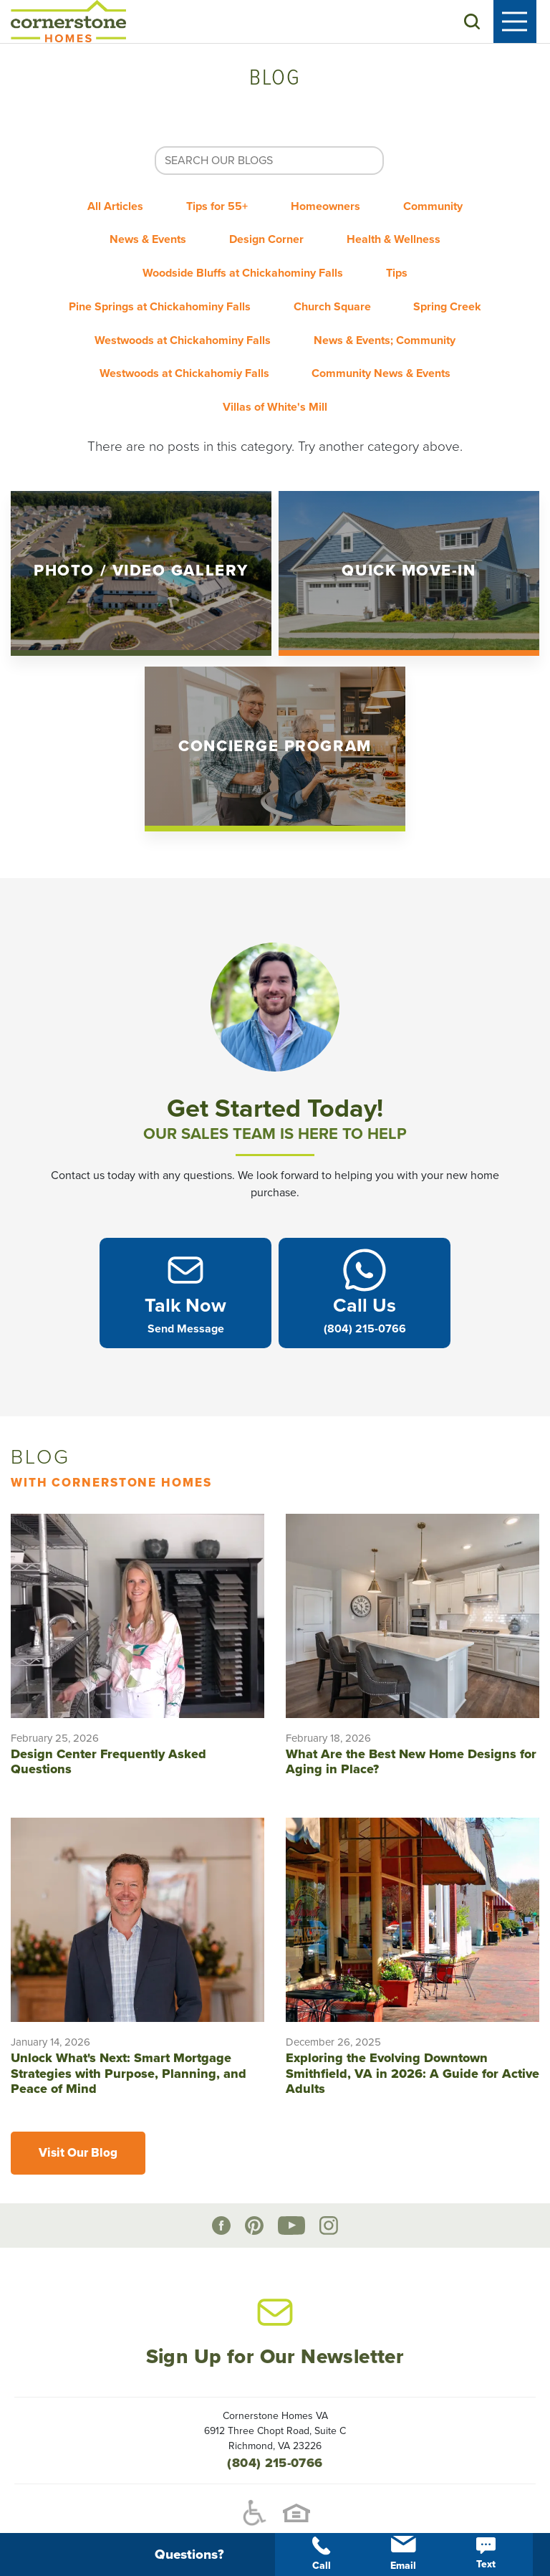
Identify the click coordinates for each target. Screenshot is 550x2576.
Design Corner (266, 236)
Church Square (391, 294)
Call (321, 2554)
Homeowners (329, 208)
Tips (400, 265)
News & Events (140, 236)
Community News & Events (197, 380)
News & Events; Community (165, 351)
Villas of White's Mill (369, 380)
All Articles (104, 208)
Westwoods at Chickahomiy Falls (371, 351)
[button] (485, 23)
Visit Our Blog (78, 2122)
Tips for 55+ (213, 208)
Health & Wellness (401, 236)
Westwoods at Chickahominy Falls (334, 322)
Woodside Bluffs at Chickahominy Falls (239, 265)
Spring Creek (162, 322)
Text (486, 2553)
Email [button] (403, 2554)
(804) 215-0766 (274, 2433)
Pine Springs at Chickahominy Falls (211, 294)
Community (443, 208)
